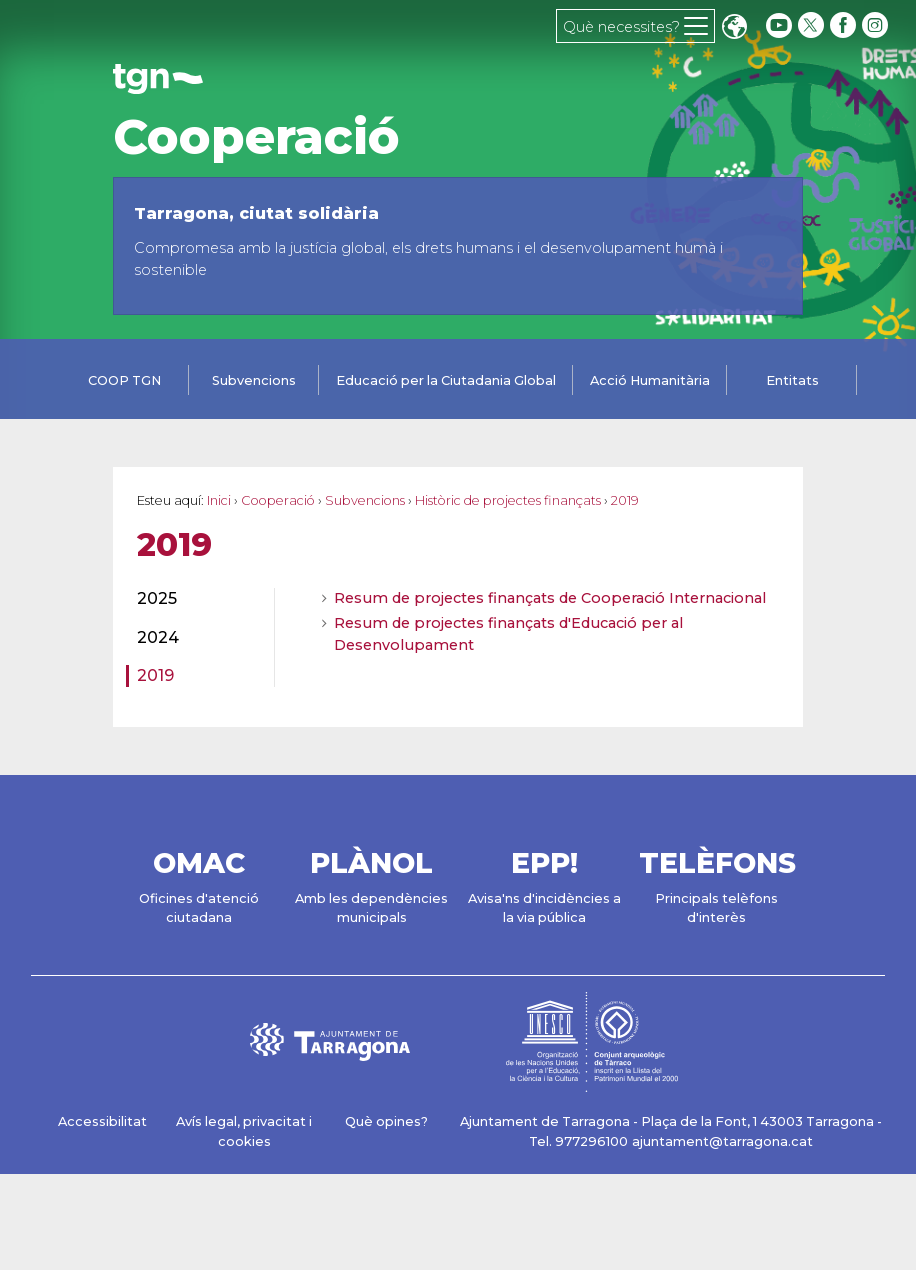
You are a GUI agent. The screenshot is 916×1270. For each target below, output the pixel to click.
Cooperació (256, 137)
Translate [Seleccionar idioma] (734, 28)
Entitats (792, 380)
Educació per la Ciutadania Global (446, 380)
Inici (219, 500)
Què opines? (386, 1121)
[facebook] (845, 25)
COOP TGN (124, 380)
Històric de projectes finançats (508, 500)
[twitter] (813, 25)
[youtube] (779, 25)
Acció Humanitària (650, 380)
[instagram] (877, 25)
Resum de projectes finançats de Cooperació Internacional (550, 598)
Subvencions (254, 380)
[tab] (124, 382)
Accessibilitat (102, 1121)
